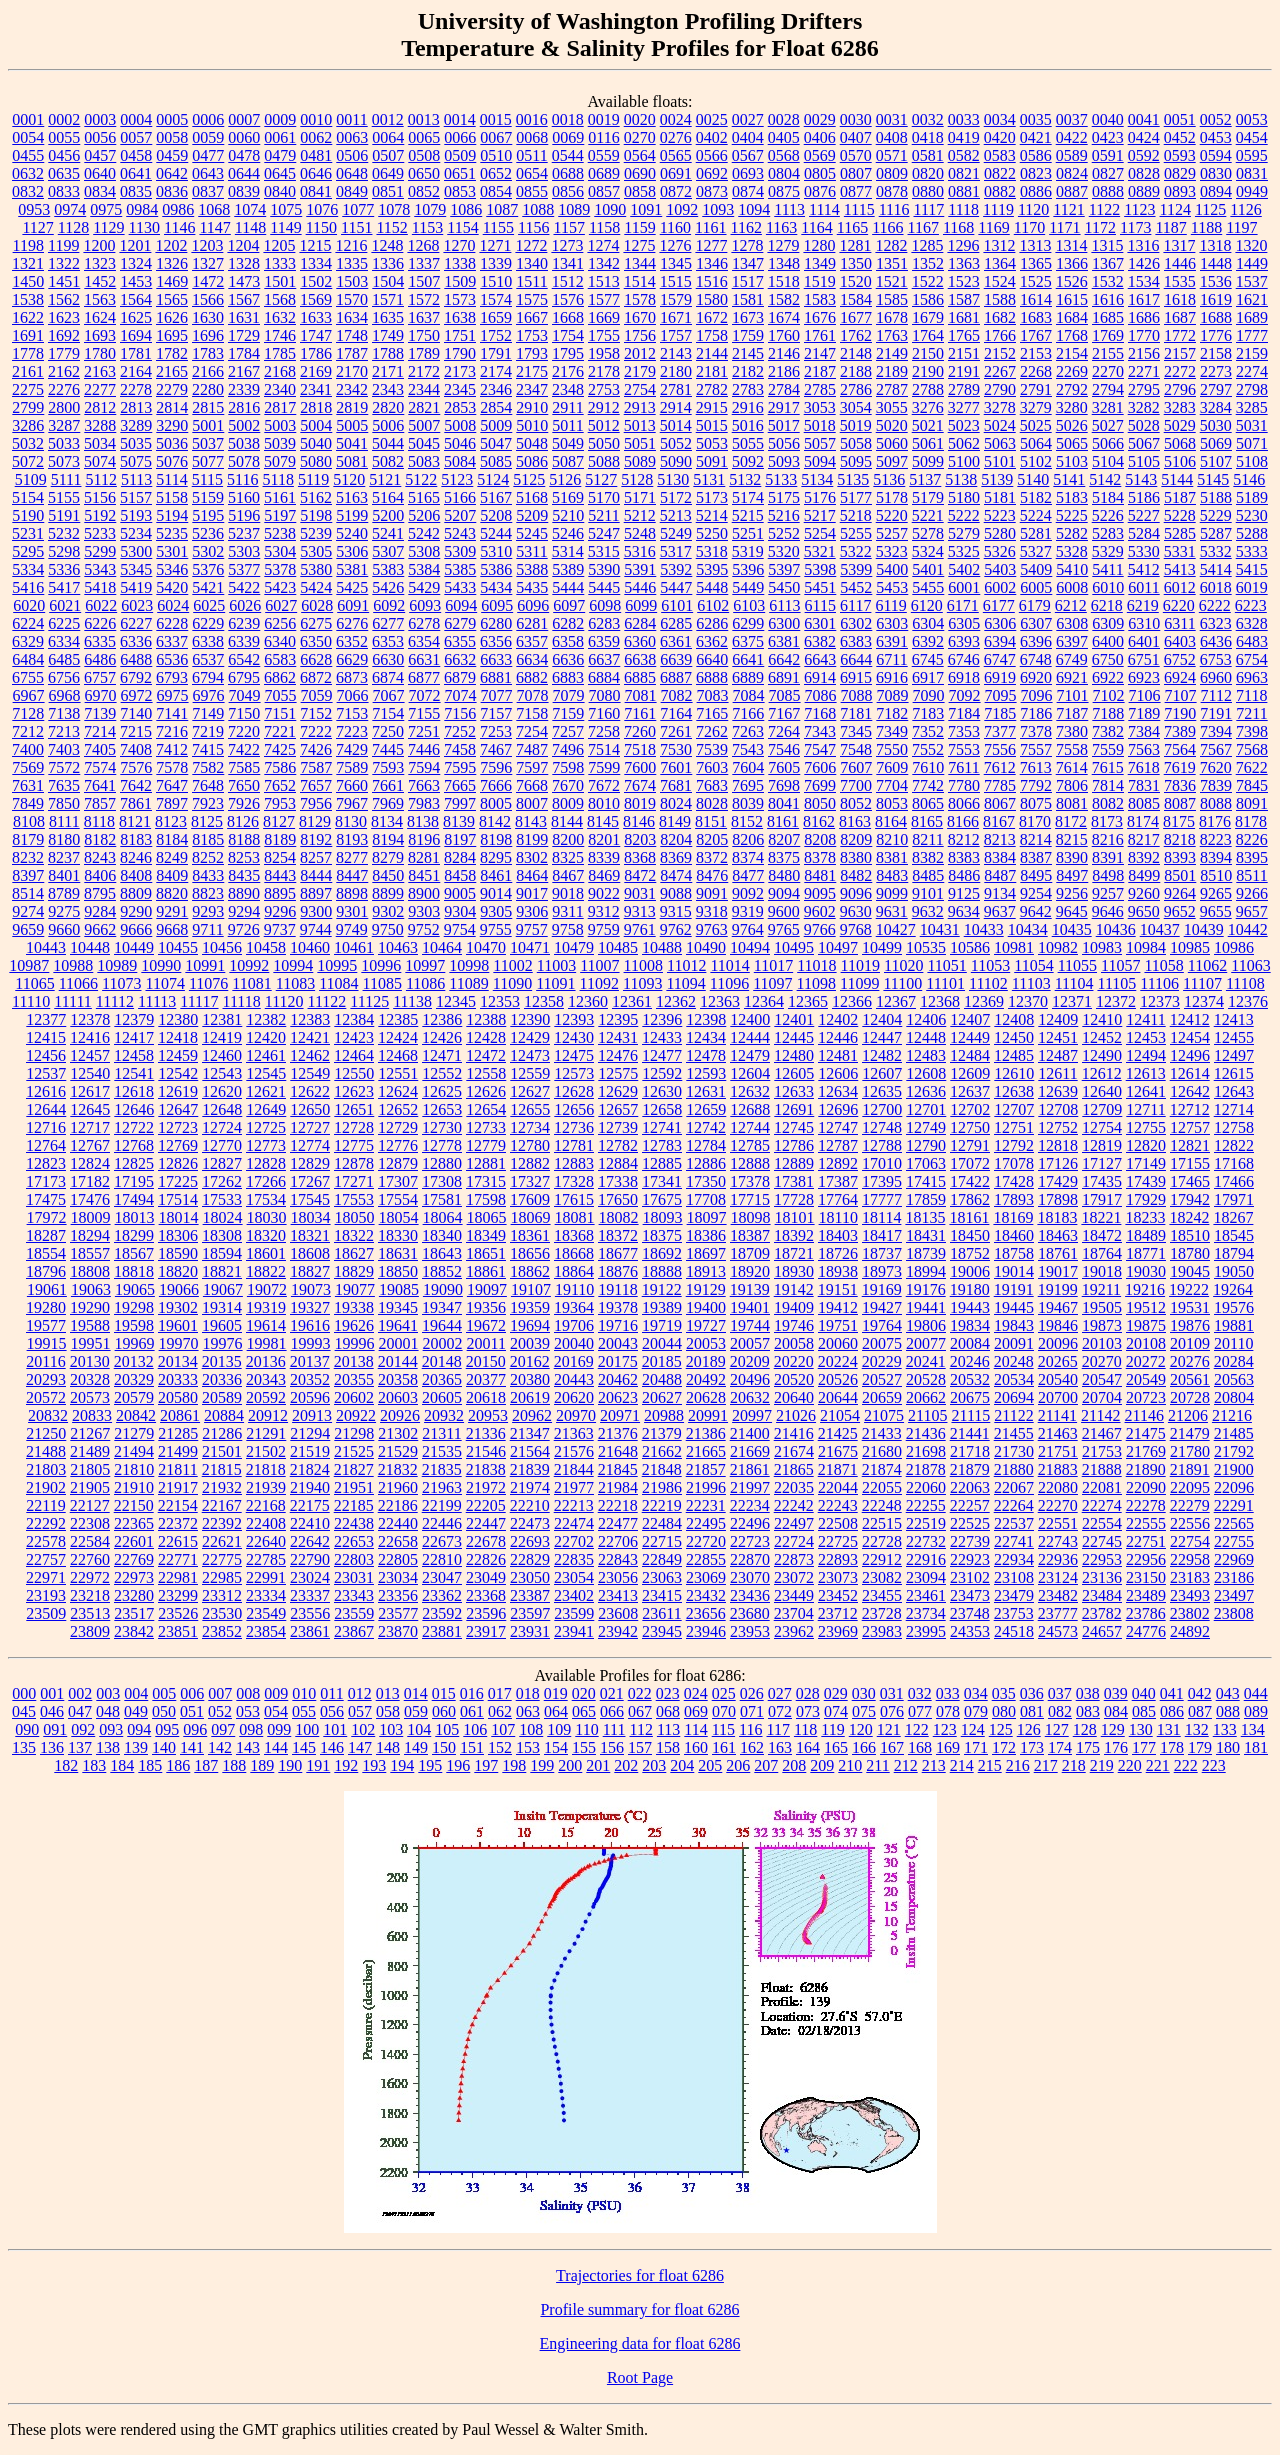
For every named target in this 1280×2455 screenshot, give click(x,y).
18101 (795, 1217)
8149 (675, 821)
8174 (1143, 821)
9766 (820, 929)
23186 (1234, 1577)
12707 (1014, 1109)
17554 (398, 1199)
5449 (748, 587)
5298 (64, 551)
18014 (179, 1217)
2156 (1144, 353)
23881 (442, 1631)
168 (920, 1747)
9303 (424, 911)
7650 (244, 785)
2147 (820, 353)
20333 (178, 1379)
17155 (1190, 1163)
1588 (1000, 299)
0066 (460, 137)
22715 (662, 1541)
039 (1116, 1693)
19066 (179, 1289)
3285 (1252, 407)
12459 (178, 1055)
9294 (244, 911)
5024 (1000, 425)
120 (861, 1729)
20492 (706, 1379)
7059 (317, 695)
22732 (926, 1541)
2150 (928, 353)
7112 (1216, 695)
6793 (172, 677)
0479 (280, 155)
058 (388, 1711)
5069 (1216, 443)
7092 (965, 695)
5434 (496, 587)
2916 (748, 407)
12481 (838, 1055)
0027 (748, 119)
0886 (1036, 191)
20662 (926, 1397)
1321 (28, 263)
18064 (443, 1217)
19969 (135, 1343)
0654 (532, 173)
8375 (784, 857)
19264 (1233, 1289)
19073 (311, 1289)
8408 (136, 875)
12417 (134, 1037)
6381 (784, 641)
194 (402, 1765)
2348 (568, 389)
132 (1197, 1729)
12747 (838, 1127)
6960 (1216, 677)
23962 (794, 1631)
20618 (486, 1397)
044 (1256, 1693)
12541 (134, 1073)
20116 (45, 1361)
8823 (208, 893)
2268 (1036, 371)
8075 (1036, 803)
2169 (316, 371)
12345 (456, 1001)
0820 (928, 173)
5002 (244, 425)
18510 (1190, 1235)
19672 (486, 1325)
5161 (280, 497)
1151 (356, 227)
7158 (532, 713)
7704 (892, 785)
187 (206, 1765)
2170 (352, 371)
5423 (280, 587)
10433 (984, 929)
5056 (784, 443)
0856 (568, 191)
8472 (640, 875)
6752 (1180, 659)
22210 (530, 1505)
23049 (486, 1577)
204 (682, 1765)
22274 (1102, 1505)
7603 (712, 767)
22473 (530, 1523)
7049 (245, 695)
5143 (1141, 479)
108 (531, 1729)
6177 (999, 605)
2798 (1252, 389)
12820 (1146, 1145)
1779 (64, 353)
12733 (486, 1127)
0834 (100, 191)
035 (1004, 1693)
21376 (618, 1433)
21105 (927, 1415)
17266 (266, 1181)
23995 (926, 1631)
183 (94, 1765)
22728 (882, 1541)
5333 (1252, 551)
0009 (280, 119)
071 (752, 1711)
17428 (1014, 1181)
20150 (486, 1361)
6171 (963, 605)
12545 (266, 1073)
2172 (424, 371)
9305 (496, 911)
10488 (662, 947)
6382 (820, 641)
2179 (640, 371)
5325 (964, 551)
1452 (100, 281)
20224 (838, 1361)
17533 (222, 1199)
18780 (1190, 1253)
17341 (662, 1181)
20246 (970, 1361)
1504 (388, 281)
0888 (1108, 191)
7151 (280, 713)
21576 (574, 1451)
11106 (1159, 983)
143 (248, 1747)
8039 (748, 803)
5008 (460, 425)
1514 (640, 281)
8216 (1108, 839)
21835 (442, 1469)
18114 (881, 1217)
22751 (1146, 1541)
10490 (706, 947)
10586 (970, 947)
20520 (794, 1379)
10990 (161, 965)
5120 (349, 479)
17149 (1146, 1163)
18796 (46, 1271)
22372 (178, 1523)
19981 (267, 1343)
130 (1141, 1729)
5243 (460, 533)
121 (889, 1729)
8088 (1216, 803)
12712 (1190, 1109)
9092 (748, 893)
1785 (280, 353)
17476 (90, 1199)
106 (475, 1729)
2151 (964, 353)
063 (528, 1711)
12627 (530, 1091)
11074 (165, 983)
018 (528, 1693)
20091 (1014, 1343)
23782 (1102, 1613)
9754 (460, 929)
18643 (442, 1253)
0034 (1000, 119)
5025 (1036, 425)
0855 (532, 191)
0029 (820, 119)
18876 (618, 1271)
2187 (820, 371)
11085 (382, 983)
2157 (1180, 353)
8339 (604, 857)
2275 (28, 389)
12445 (794, 1037)
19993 (311, 1343)
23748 (970, 1613)
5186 (1144, 497)
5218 (856, 515)
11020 (903, 965)
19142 (794, 1289)
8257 (316, 857)
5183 (1072, 497)
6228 (172, 623)
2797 (1216, 389)
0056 (100, 137)
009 (276, 1693)
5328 (1072, 551)
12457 (90, 1055)
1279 (783, 245)
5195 (208, 515)
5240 (352, 533)
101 (335, 1729)
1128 (73, 227)
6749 (1072, 659)
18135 (925, 1217)
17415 (926, 1181)
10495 (794, 947)
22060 (926, 1487)
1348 (784, 263)
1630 (208, 317)
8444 (316, 875)
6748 (1036, 659)
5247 (604, 533)
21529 (398, 1451)
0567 (748, 155)
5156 (100, 497)
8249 (172, 857)
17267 (310, 1181)
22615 (178, 1541)
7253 (496, 731)
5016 (748, 425)
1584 (856, 299)
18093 (663, 1217)
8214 (1036, 839)
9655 (1216, 911)
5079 (280, 461)
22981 (178, 1577)
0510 (496, 155)
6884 (604, 677)
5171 (640, 497)
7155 (424, 713)
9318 (712, 911)
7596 (496, 767)
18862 (530, 1271)
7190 (1180, 713)
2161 (28, 371)
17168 (1234, 1163)
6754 (1252, 659)
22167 (222, 1505)
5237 (244, 533)
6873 (352, 677)
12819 (1102, 1145)
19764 (882, 1325)
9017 (532, 893)
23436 (750, 1595)
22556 (1190, 1523)
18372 (618, 1235)
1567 (244, 299)
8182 (100, 839)
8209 (856, 839)
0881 (964, 191)
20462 (618, 1379)
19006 (970, 1271)
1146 (179, 227)
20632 (750, 1397)
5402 (964, 569)
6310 (1144, 623)
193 (374, 1765)
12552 (442, 1073)
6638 (640, 659)
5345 (136, 569)
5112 (100, 479)
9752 (424, 929)
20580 (178, 1397)
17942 (1190, 1199)
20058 (794, 1343)
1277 (711, 245)
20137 (310, 1361)
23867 (354, 1631)
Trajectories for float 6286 (640, 2275)
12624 (398, 1091)
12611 (1057, 1073)
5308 (424, 551)
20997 (752, 1415)
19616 (310, 1325)
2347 (532, 389)
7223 (352, 731)
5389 (568, 569)
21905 (90, 1487)
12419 (222, 1037)
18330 (398, 1235)
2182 (748, 371)
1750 (424, 335)
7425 (280, 749)
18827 (310, 1271)
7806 (1072, 785)
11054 (1033, 965)
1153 (427, 227)
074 (836, 1711)
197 (486, 1765)
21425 (838, 1433)
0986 (178, 209)
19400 (706, 1307)
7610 (928, 767)
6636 (568, 659)
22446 (442, 1523)
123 (945, 1729)
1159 (639, 227)
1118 (963, 209)
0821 (964, 173)
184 (122, 1765)
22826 (486, 1559)
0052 (1216, 119)
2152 (1000, 353)
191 (318, 1765)
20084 (970, 1343)
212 (906, 1765)
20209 (750, 1361)
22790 (310, 1559)
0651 (460, 173)
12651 (354, 1109)
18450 (970, 1235)
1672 (712, 317)
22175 (310, 1505)
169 (948, 1747)
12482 (882, 1055)
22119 (45, 1505)
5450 (784, 587)
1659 (496, 317)
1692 (64, 335)
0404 (748, 137)
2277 (100, 389)
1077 (358, 209)
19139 (750, 1289)
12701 (926, 1109)
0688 (568, 173)
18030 (267, 1217)
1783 (208, 353)
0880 (928, 191)
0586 (1036, 155)
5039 (280, 443)
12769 (178, 1145)
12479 (750, 1055)
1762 (856, 335)
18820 (178, 1271)
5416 (28, 587)
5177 (856, 497)
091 (55, 1729)
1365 (1036, 263)
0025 (712, 119)
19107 (531, 1289)
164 (808, 1747)
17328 (574, 1181)
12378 (90, 1019)
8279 (388, 857)
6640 (712, 659)
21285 (178, 1433)
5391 (640, 569)
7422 (244, 749)
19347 (442, 1307)
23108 (1014, 1577)
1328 (244, 263)
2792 (1072, 389)
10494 (750, 947)
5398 (820, 569)
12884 (618, 1163)
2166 (208, 371)
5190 (28, 515)
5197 (280, 515)
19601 (178, 1325)
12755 (1146, 1127)
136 (52, 1747)
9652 (1180, 911)
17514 (178, 1199)
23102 (970, 1577)
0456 (64, 155)
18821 (222, 1271)
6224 (28, 623)
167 (892, 1747)
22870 (750, 1559)
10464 (442, 947)
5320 (784, 551)
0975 (106, 209)
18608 (310, 1253)
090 (27, 1729)
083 (1088, 1711)
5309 (460, 551)
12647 (178, 1109)
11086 (425, 983)
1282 (891, 245)
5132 (745, 479)
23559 (354, 1613)
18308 (222, 1235)
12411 (1145, 1019)
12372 (1116, 1001)
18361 (530, 1235)
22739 (970, 1541)
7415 (208, 749)
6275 (316, 623)
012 (360, 1693)
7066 (353, 695)
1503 (352, 281)
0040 (1108, 119)
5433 (460, 587)
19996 (355, 1343)
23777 (1058, 1613)
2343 (388, 389)
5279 (964, 533)
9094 (784, 893)
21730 (1014, 1451)
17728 (794, 1199)
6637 (604, 659)
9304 (460, 911)
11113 (157, 1001)
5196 (244, 515)
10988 (73, 965)
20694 (1014, 1397)
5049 (568, 443)
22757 (46, 1559)
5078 (244, 461)
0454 (1252, 137)
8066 (964, 803)
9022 (604, 893)
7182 (892, 713)
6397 (1072, 641)
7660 (352, 785)
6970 (101, 695)
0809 (892, 173)
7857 (100, 803)
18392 (794, 1235)
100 (307, 1729)
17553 (354, 1199)
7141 (172, 713)
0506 (352, 155)
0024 (676, 119)
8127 (279, 821)
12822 (1234, 1145)
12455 (1234, 1037)
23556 (310, 1613)
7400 (28, 749)
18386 (706, 1235)
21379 (662, 1433)
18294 (90, 1235)
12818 (1058, 1145)
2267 (1000, 371)
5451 (820, 587)
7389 (1180, 731)
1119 (998, 209)
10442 (1248, 929)
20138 (354, 1361)
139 (136, 1747)
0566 (712, 155)
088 (1228, 1711)
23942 (618, 1631)
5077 (208, 461)
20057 (750, 1343)
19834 (970, 1325)
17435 (1102, 1181)
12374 (1204, 1001)
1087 (502, 209)
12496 (1190, 1055)
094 (139, 1729)
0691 (676, 173)
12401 (794, 1019)
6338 (208, 641)
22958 (1190, 1559)
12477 (662, 1055)
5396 (748, 569)
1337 (424, 263)
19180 (970, 1289)
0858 (640, 191)
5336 (64, 569)
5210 (568, 515)
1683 (1036, 317)
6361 (676, 641)
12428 (486, 1037)
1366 (1072, 263)
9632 (928, 911)
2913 (640, 407)
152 (500, 1747)
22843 (618, 1559)
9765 (784, 929)
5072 (28, 461)
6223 (1251, 605)
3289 (136, 425)
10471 (530, 947)
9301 (352, 911)
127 (1057, 1729)
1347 (748, 263)
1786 (316, 353)
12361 (632, 1001)
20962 (532, 1415)
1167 (923, 227)
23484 (1102, 1595)
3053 (820, 407)
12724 (222, 1127)
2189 (892, 371)
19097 (487, 1289)
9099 (892, 893)
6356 (496, 641)
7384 (1144, 731)
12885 (662, 1163)
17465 (1190, 1181)
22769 (134, 1559)
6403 (1180, 641)
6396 (1036, 641)
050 (164, 1711)
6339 (244, 641)
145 (304, 1747)
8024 (676, 803)
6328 (1252, 623)
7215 (136, 731)
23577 (398, 1613)
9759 (604, 929)
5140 (1033, 479)
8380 (856, 857)
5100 (964, 461)
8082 (1108, 803)
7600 (640, 767)
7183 (928, 713)
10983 (1102, 947)
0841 (316, 191)
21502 (266, 1451)
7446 (424, 749)
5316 (640, 551)
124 (973, 1729)
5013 (640, 425)
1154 (462, 227)
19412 (838, 1307)
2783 (748, 389)
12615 (1234, 1073)
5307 (388, 551)
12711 (1145, 1109)
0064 (388, 137)
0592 (1144, 155)
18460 (1014, 1235)
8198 (496, 839)
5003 (280, 425)
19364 (574, 1307)
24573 (1058, 1631)
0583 (1000, 155)
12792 (1014, 1145)
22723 (750, 1541)
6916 (892, 677)
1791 (496, 353)
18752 (970, 1253)
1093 (718, 209)
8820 (172, 893)
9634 (964, 911)
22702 (574, 1541)
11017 (773, 965)
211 (877, 1765)
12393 (574, 1019)
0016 (532, 119)
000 (24, 1693)
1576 (568, 299)
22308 (90, 1523)
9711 (207, 929)
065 (584, 1711)
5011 (567, 425)
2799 (28, 407)
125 (1001, 1729)
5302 (208, 551)
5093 (784, 461)
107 (503, 1729)
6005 (1036, 587)
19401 (750, 1307)
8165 (927, 821)
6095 (497, 605)
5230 (1252, 515)
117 (778, 1729)
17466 (1234, 1181)
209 (822, 1765)
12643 (1234, 1091)
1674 (784, 317)
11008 (643, 965)
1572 (424, 299)
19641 (398, 1325)
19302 (178, 1307)
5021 (928, 425)
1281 (855, 245)
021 (612, 1693)
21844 (574, 1469)
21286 (222, 1433)
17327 (530, 1181)
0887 (1072, 191)
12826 (178, 1163)
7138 (64, 713)
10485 (618, 947)
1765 (964, 335)
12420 (266, 1037)
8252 (208, 857)
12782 (618, 1145)
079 (976, 1711)
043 (1228, 1693)
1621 (1252, 299)
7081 (641, 695)
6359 (604, 641)
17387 (838, 1181)
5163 (352, 497)
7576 (136, 767)
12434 (706, 1037)
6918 (964, 677)
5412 (1144, 569)
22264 (1014, 1505)
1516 (712, 281)
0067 (496, 137)
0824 (1072, 173)
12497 (1234, 1055)
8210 (892, 839)
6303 (892, 623)
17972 (47, 1217)
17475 (46, 1199)
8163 (855, 821)
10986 (1234, 947)
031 (892, 1693)
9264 (1180, 893)
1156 (533, 227)
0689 (604, 173)
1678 (892, 317)
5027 (1108, 425)
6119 (890, 605)
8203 (640, 839)
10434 (1028, 929)
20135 (222, 1361)
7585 (244, 767)
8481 (820, 875)
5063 (1000, 443)
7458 (460, 749)
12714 (1234, 1109)
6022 (101, 605)
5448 (712, 587)
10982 (1058, 947)
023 (668, 1693)
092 (83, 1729)
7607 (856, 767)
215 (990, 1765)
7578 (172, 767)
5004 (316, 425)
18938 (838, 1271)
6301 (820, 623)
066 (612, 1711)
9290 (136, 911)
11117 (199, 1001)
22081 (1102, 1487)
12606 (838, 1073)
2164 (136, 371)
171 (976, 1747)
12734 (530, 1127)
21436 (926, 1433)
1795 (568, 353)
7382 (1108, 731)
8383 (964, 857)
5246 (568, 533)
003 (108, 1693)
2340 (280, 389)
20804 (1234, 1397)
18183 (1057, 1217)
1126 (1245, 209)
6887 (676, 677)
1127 (37, 227)
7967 (352, 803)
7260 (640, 731)
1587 (964, 299)
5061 (928, 443)
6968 (65, 695)
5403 (1000, 569)
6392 (928, 641)
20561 (1190, 1379)
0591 (1108, 155)
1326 (172, 263)
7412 (172, 749)
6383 (856, 641)
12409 (1058, 1019)
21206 (1188, 1415)
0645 (280, 173)
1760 (784, 335)
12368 (940, 1001)
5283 (1108, 533)
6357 (532, 641)
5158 (172, 497)
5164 (388, 497)
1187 (1170, 227)
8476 (712, 875)
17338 (618, 1181)
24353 (970, 1631)
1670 (640, 317)
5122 (421, 479)
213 (934, 1765)
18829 (354, 1271)
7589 (352, 767)
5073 (64, 461)
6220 (1179, 605)
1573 (460, 299)
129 (1113, 1729)
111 (614, 1729)
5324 (928, 551)
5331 (1180, 551)
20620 (574, 1397)
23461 (926, 1595)
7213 (64, 731)
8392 (1144, 857)
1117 (928, 209)
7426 (316, 749)
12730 (442, 1127)
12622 (310, 1091)
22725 (838, 1541)
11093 (642, 983)
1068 (214, 209)
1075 (286, 209)
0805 (820, 173)
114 (695, 1729)
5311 (531, 551)
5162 (316, 497)
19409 (794, 1307)
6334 (64, 641)
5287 (1216, 533)
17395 (882, 1181)
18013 (135, 1217)
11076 (208, 983)
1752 (496, 335)
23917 (486, 1631)
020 (584, 1693)
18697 (706, 1253)
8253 (244, 857)
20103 (1102, 1343)
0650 (424, 173)
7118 (1251, 695)
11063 (1250, 965)
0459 (172, 155)
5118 (278, 479)
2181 (712, 371)
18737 (882, 1253)
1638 (460, 317)
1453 (136, 281)
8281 (424, 857)
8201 (604, 839)
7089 (893, 695)
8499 (1144, 875)
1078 (394, 209)
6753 (1216, 659)
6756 (64, 677)
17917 (1102, 1199)
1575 (532, 299)
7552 (928, 749)
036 (1032, 1693)
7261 (676, 731)
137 (80, 1747)
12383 (310, 1019)
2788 (928, 389)
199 (542, 1765)
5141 (1069, 479)
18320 (266, 1235)
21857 (706, 1469)
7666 (496, 785)
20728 (1190, 1397)
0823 (1036, 173)
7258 (604, 731)
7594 (424, 767)
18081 (575, 1217)
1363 (964, 263)
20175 (618, 1361)
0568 (784, 155)
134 (1253, 1729)
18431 (926, 1235)
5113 (136, 479)
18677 (618, 1253)
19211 (1101, 1289)
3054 (856, 407)
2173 (460, 371)
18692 (662, 1253)
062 (500, 1711)
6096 (533, 605)
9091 (712, 893)
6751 (1144, 659)
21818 (266, 1469)
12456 (46, 1055)
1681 (964, 317)
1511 (531, 281)
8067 (1000, 803)
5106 (1180, 461)
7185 (1000, 713)
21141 (1057, 1415)
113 (668, 1729)
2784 (784, 389)
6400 (1108, 641)
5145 (1213, 479)
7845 (1252, 785)
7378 (1036, 731)
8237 (64, 857)
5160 (244, 497)
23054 (574, 1577)
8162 (819, 821)
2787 (892, 389)
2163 (100, 371)
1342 (604, 263)
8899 (388, 893)
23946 (706, 1631)
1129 (108, 227)
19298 (134, 1307)
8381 (892, 857)
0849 (352, 191)
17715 (750, 1199)
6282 (568, 623)
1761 (820, 335)
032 (920, 1693)
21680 (882, 1451)
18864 (574, 1271)
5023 (964, 425)
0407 (856, 137)
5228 (1180, 515)
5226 (1108, 515)
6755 (28, 677)
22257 (970, 1505)
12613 (1146, 1073)
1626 (172, 317)
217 (1046, 1765)
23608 (618, 1613)
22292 (46, 1523)
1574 (496, 299)
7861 (136, 803)
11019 (860, 965)
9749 (352, 929)
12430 (574, 1037)
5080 (316, 461)
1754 (568, 335)
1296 (963, 245)
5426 (388, 587)
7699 (820, 785)
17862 (970, 1199)
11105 (1116, 983)
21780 (1190, 1451)
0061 (280, 137)
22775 (222, 1559)
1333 (280, 263)
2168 (280, 371)
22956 (1146, 1559)
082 (1060, 1711)
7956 (316, 803)
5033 (64, 443)
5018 (820, 425)
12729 (398, 1127)
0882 (1000, 191)
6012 (1180, 587)
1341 (568, 263)
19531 (1190, 1307)
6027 (281, 605)
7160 (604, 713)
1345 (676, 263)
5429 (424, 587)
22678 (486, 1541)
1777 (1252, 335)
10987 (29, 965)
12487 (1058, 1055)
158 (668, 1747)
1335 (352, 263)
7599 (604, 767)
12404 (882, 1019)
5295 (28, 551)
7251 (424, 731)
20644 (838, 1397)
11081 (251, 983)
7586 (280, 767)
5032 (28, 443)
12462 (310, 1055)
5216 (784, 515)
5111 (66, 479)
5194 (172, 515)
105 (447, 1729)
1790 (460, 353)
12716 (46, 1127)
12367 (896, 1001)
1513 (604, 281)
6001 (964, 587)
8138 (423, 821)
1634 (352, 317)
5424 (316, 587)
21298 (354, 1433)
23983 (882, 1631)
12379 (134, 1019)
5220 (892, 515)
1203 (207, 245)
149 (416, 1747)
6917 (928, 677)
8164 (891, 821)
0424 (1144, 137)
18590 (178, 1253)
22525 (970, 1523)
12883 (574, 1163)
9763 (712, 929)
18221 (1101, 1217)
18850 (398, 1271)
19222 (1189, 1289)
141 (192, 1747)
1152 (391, 227)
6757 (100, 677)
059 (416, 1711)
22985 (222, 1577)
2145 (748, 353)
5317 (676, 551)
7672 (604, 785)
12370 (1028, 1001)
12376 (1248, 1001)
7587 (316, 767)
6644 (856, 659)
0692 (712, 173)
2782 (712, 389)
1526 (1072, 281)
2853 (460, 407)
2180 (676, 371)
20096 (1058, 1343)
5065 (1072, 443)
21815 (222, 1469)
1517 (748, 281)
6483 (1252, 641)
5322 (856, 551)
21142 (1100, 1415)
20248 (1014, 1361)
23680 (750, 1613)
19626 (354, 1325)
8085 (1144, 803)
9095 (820, 893)
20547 (1102, 1379)
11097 (772, 983)
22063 (970, 1487)
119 (832, 1729)
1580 (712, 299)
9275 (64, 911)
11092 (599, 983)
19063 (91, 1289)
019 (556, 1693)
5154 (28, 497)
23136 (1102, 1577)
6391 (892, 641)
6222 (1215, 605)
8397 (28, 875)
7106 (1145, 695)
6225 (64, 623)
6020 (29, 605)
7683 (712, 785)
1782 (172, 353)
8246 (136, 857)
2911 (567, 407)
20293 (46, 1379)
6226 (100, 623)
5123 (457, 479)
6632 (460, 659)
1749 (388, 335)
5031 (1252, 425)
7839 (1216, 785)
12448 (926, 1037)
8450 (388, 875)
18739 (926, 1253)
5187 (1180, 497)
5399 (856, 569)
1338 (460, 263)
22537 (1014, 1523)
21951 (354, 1487)
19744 (750, 1325)
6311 (1179, 623)
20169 (574, 1361)
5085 (496, 461)
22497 (794, 1523)
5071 (1252, 443)
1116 (894, 209)
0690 (640, 173)
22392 (222, 1523)
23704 (794, 1613)
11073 (121, 983)
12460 (222, 1055)
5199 (352, 515)
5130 (673, 479)
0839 (244, 191)
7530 (676, 749)
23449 (794, 1595)
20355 (354, 1379)
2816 (244, 407)
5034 (100, 443)
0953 (34, 209)
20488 (662, 1379)
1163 (781, 227)
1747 (316, 335)
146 (332, 1747)
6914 (820, 677)
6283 (604, 623)
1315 (1107, 245)
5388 (532, 569)
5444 (568, 587)
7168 (820, 713)
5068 (1180, 443)
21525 (354, 1451)
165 (836, 1747)
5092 (748, 461)
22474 (574, 1523)
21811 (177, 1469)
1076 (322, 209)
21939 (266, 1487)
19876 (1190, 1325)
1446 (1180, 263)
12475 (574, 1055)
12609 (970, 1073)
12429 (530, 1037)
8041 (784, 803)
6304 (928, 623)
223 (1214, 1765)
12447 (882, 1037)
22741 (1014, 1541)
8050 (820, 803)
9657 (1252, 911)
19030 (1146, 1271)
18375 (662, 1235)
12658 (662, 1109)
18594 (222, 1253)
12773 (266, 1145)
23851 (178, 1631)
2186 (784, 371)
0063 (352, 137)
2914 (676, 407)
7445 (388, 749)
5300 (136, 551)
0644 (244, 173)
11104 (1074, 983)
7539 (712, 749)
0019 (604, 119)
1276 (675, 245)
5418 (100, 587)
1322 (64, 263)
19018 (1102, 1271)
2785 (820, 389)
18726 (838, 1253)
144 (276, 1747)
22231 (706, 1505)
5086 (532, 461)
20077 (926, 1343)
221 (1158, 1765)
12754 (1102, 1127)
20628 (706, 1397)
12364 (764, 1001)
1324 (136, 263)
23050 (530, 1577)
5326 (1000, 551)
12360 (588, 1001)
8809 (136, 893)
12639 (1058, 1091)
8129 (315, 821)
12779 (486, 1145)
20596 (310, 1397)
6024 (173, 605)
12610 (1014, 1073)
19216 (1145, 1289)
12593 (706, 1073)
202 (626, 1765)
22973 (134, 1577)
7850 (64, 803)
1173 (1135, 227)
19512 (1146, 1307)
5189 (1252, 497)
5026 (1072, 425)
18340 (442, 1235)
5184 (1108, 497)
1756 (640, 335)
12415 (46, 1037)
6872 (316, 677)
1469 (172, 281)
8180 (64, 839)
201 (598, 1765)
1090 (610, 209)
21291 (266, 1433)
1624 (100, 317)
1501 (280, 281)
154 (556, 1747)
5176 (820, 497)
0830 (1216, 173)
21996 (706, 1487)
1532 (1108, 281)
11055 (1077, 965)
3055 (892, 407)
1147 (214, 227)
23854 (266, 1631)
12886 (706, 1163)
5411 (1107, 569)
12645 (90, 1109)
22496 (750, 1523)
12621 (266, 1091)
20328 (90, 1379)
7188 (1108, 713)
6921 (1072, 677)
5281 (1036, 533)
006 (192, 1693)
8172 (1071, 821)
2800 (64, 407)
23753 (1014, 1613)
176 (1116, 1747)
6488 (136, 659)
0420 (1000, 137)
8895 (280, 893)
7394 (1216, 731)
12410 (1102, 1019)
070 (724, 1711)
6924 (1180, 677)
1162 (746, 227)
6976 (209, 695)
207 (766, 1765)
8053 (892, 803)
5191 (64, 515)
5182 (1036, 497)
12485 (1014, 1055)
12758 (1234, 1127)
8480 (784, 875)
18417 (882, 1235)
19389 (662, 1307)
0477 (208, 155)
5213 (676, 515)
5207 (460, 515)
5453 (892, 587)
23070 (750, 1577)
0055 (64, 137)
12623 (354, 1091)
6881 (496, 677)
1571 (388, 299)
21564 (530, 1451)
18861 (486, 1271)
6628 (316, 659)
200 (570, 1765)
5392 (676, 569)
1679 (928, 317)
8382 (928, 857)
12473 (530, 1055)
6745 (928, 659)
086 (1172, 1711)
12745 (794, 1127)
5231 (28, 533)
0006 (208, 119)
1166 (887, 227)
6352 (352, 641)
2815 (208, 407)
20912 (268, 1415)
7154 (388, 713)
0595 (1252, 155)
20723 (1146, 1397)
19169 (882, 1289)
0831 (1252, 173)
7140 (136, 713)
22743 (1058, 1541)
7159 (568, 713)
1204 (243, 245)
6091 (353, 605)
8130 (351, 821)
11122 (327, 1001)
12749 (926, 1127)
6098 (605, 605)
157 (640, 1747)
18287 (46, 1235)
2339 (244, 389)
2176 (568, 371)
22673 (442, 1541)
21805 (90, 1469)
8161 (783, 821)
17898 (1058, 1199)
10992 (249, 965)
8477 (748, 875)
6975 (173, 695)
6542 (244, 659)
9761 (640, 929)
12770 (222, 1145)
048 (108, 1711)
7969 (388, 803)
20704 (1102, 1397)
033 (948, 1693)
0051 (1180, 119)
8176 (1215, 821)
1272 (531, 245)
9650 (1144, 911)
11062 (1207, 965)
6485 (64, 659)
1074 (250, 209)
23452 (838, 1595)
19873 (1102, 1325)
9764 (748, 929)
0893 (1180, 191)
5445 (604, 587)
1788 (388, 353)
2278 (136, 389)
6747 (1000, 659)
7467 (496, 749)
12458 (134, 1055)
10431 (940, 929)
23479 (1014, 1595)
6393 (964, 641)
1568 (280, 299)
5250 (712, 533)
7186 (1036, 713)
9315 (676, 911)
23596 (486, 1613)
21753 (1102, 1451)
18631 (398, 1253)
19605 (222, 1325)
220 (1130, 1765)
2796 (1180, 389)
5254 (820, 533)
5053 (712, 443)
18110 (838, 1217)
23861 (310, 1631)
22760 (90, 1559)
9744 (316, 929)
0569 (820, 155)
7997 (460, 803)
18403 (838, 1235)
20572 (46, 1397)
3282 (1144, 407)
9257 (1108, 893)
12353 (500, 1001)
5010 (532, 425)
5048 (532, 443)
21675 (838, 1451)
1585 (892, 299)
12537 (46, 1073)
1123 (1139, 209)
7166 (748, 713)
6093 (425, 605)
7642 (136, 785)
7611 (963, 767)
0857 (604, 191)
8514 (28, 893)
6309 (1108, 623)
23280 (134, 1595)
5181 (1000, 497)
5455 (928, 587)
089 (1256, 1711)
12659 (706, 1109)
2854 (496, 407)
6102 (713, 605)
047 (80, 1711)
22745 (1102, 1541)
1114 (824, 209)
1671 (676, 317)
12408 (1014, 1019)
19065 (135, 1289)
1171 (1064, 227)
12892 (838, 1163)
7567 (1216, 749)
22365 (134, 1523)
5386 (496, 569)
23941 (574, 1631)
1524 (1000, 281)
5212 (640, 515)
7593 (388, 767)
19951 (91, 1343)
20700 (1058, 1397)
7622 (1252, 767)
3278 (1000, 407)
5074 (100, 461)
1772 (1180, 335)
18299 (134, 1235)
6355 (460, 641)
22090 (1146, 1487)
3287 (64, 425)
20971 (620, 1415)
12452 (1102, 1037)
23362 (442, 1595)
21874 (882, 1469)
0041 (1144, 119)
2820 (388, 407)
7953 (280, 803)
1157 (568, 227)
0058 (172, 137)
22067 (1014, 1487)
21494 (134, 1451)
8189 (280, 839)
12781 (574, 1145)
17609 (530, 1199)
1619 (1216, 299)
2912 (604, 407)
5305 (316, 551)
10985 (1190, 947)
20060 (838, 1343)
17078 (1014, 1163)
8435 (244, 875)
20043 (618, 1343)
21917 (178, 1487)
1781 (136, 353)
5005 (352, 425)
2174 (496, 371)
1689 (1252, 317)
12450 (1014, 1037)
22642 (310, 1541)
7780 (964, 785)
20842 (136, 1415)
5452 (856, 587)
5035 (136, 443)
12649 (266, 1109)
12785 (750, 1145)
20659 (882, 1397)
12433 (662, 1037)
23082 (882, 1577)
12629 (618, 1091)
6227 (136, 623)
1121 (1068, 209)
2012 (640, 353)
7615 (1108, 767)
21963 (442, 1487)
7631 (28, 785)
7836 (1180, 785)
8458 (460, 875)
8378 (820, 857)
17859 (926, 1199)
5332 (1216, 551)
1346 (712, 263)
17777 (882, 1199)
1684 (1072, 317)
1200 (99, 245)
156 (612, 1747)
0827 (1108, 173)
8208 (820, 839)
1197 (1241, 227)
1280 (819, 245)
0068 (532, 137)
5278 (928, 533)
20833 (92, 1415)
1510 (496, 281)
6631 (424, 659)
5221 (928, 515)
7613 (1036, 767)
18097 (707, 1217)
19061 (47, 1289)
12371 (1072, 1001)
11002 (512, 965)
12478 (706, 1055)
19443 (970, 1307)
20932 (444, 1415)
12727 (310, 1127)
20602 (354, 1397)
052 (220, 1711)
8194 (388, 839)
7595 (460, 767)
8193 (352, 839)
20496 (750, 1379)
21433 (882, 1433)
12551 (398, 1073)
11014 (729, 965)
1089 (574, 209)
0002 (64, 119)
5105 (1144, 461)
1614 (1036, 299)
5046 (460, 443)
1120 (1033, 209)
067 (640, 1711)
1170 (1029, 227)
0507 (388, 155)
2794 (1108, 389)
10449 (134, 947)
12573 (574, 1073)
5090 (676, 461)
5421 (208, 587)
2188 (856, 371)
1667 (532, 317)
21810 (134, 1469)
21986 (662, 1487)
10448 (90, 947)
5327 (1036, 551)
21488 (46, 1451)
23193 (46, 1595)
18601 (266, 1253)
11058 (1163, 965)
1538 (28, 299)
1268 (423, 245)
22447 (486, 1523)
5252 (784, 533)
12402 (838, 1019)
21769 (1146, 1451)
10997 (425, 965)
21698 (926, 1451)
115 (723, 1729)
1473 (244, 281)
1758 (712, 335)
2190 (928, 371)
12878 (354, 1163)
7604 (748, 767)
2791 (1036, 389)
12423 (354, 1037)
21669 (750, 1451)
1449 (1252, 263)
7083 (713, 695)
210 (850, 1765)
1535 (1180, 281)
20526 (838, 1379)
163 (780, 1747)
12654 (486, 1109)
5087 (568, 461)
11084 (338, 983)
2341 (316, 389)
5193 (136, 515)
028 (808, 1693)
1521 (892, 281)
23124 (1058, 1577)
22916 (926, 1559)
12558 (486, 1073)
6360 (640, 641)
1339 (496, 263)
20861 (180, 1415)
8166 (963, 821)
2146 (784, 353)
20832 (48, 1415)
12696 (838, 1109)
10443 (46, 947)
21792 (1234, 1451)
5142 (1105, 479)
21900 (1234, 1469)
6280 (496, 623)
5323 (892, 551)
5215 (748, 515)
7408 (136, 749)
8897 (316, 893)
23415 (662, 1595)
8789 (64, 893)
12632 (750, 1091)
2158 (1216, 353)
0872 (676, 191)
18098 (751, 1217)
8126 (243, 821)
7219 (208, 731)
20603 (398, 1397)
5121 (385, 479)
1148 (250, 227)
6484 (28, 659)
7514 (604, 749)
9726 (244, 929)
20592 (266, 1397)
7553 (964, 749)
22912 (882, 1559)
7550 (892, 749)
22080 (1058, 1487)
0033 (964, 119)
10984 (1146, 947)
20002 (443, 1343)
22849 (662, 1559)
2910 (532, 407)
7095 (1001, 695)
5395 (712, 569)
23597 (530, 1613)
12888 (750, 1163)
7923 (208, 803)
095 (167, 1729)
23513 (90, 1613)
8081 (1072, 803)
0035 (1036, 119)
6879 (460, 677)
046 (52, 1711)
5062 (964, 443)
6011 (1143, 587)
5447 (676, 587)
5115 (207, 479)
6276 (352, 623)
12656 (574, 1109)
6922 (1108, 677)
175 (1088, 1747)
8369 (676, 857)
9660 (64, 929)
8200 (568, 839)
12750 (970, 1127)
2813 (136, 407)
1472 (208, 281)
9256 (1072, 893)
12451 (1058, 1037)
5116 (242, 479)
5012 (604, 425)
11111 (73, 1001)
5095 (856, 461)
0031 (892, 119)
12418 (178, 1037)
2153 (1036, 353)
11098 (816, 983)
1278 (747, 245)
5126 (565, 479)
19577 (46, 1325)
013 (388, 1693)
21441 (970, 1433)
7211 (1251, 713)
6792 (136, 677)
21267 (90, 1433)
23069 (706, 1577)
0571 (892, 155)
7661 (388, 785)
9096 (856, 893)
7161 (640, 713)
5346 (172, 569)
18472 (1102, 1235)
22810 (442, 1559)
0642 (172, 173)
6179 (1035, 605)
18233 (1145, 1217)
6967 (29, 695)
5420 (172, 587)
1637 (424, 317)
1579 (676, 299)
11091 (555, 983)
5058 (856, 443)
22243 (838, 1505)
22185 (354, 1505)
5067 (1144, 443)
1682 (1000, 317)
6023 (137, 605)
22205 (486, 1505)
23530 (222, 1613)
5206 (424, 515)
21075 (884, 1415)
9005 (460, 893)
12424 (398, 1037)
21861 (750, 1469)
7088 (857, 695)
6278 (424, 623)
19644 (442, 1325)
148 (388, 1747)
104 (419, 1729)
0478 (244, 155)
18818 (134, 1271)
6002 (1000, 587)
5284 (1144, 533)
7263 (748, 731)
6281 (532, 623)
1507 (424, 281)
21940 (310, 1487)
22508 (838, 1523)
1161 (710, 227)
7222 (316, 731)
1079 (430, 209)
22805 (398, 1559)
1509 (460, 281)
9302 (388, 911)
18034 (311, 1217)
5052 (676, 443)
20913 (312, 1415)
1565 (172, 299)
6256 (280, 623)
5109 (31, 479)
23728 (882, 1613)
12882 (530, 1163)
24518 (1014, 1631)
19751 (838, 1325)
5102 (1036, 461)
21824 (310, 1469)
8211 (927, 839)
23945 (662, 1631)
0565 (676, 155)
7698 (784, 785)
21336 (486, 1433)
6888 (712, 677)
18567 (134, 1253)
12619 (178, 1091)
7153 (352, 713)
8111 (64, 821)
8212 (964, 839)
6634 (532, 659)
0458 (136, 155)
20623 (618, 1397)
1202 (171, 245)
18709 (750, 1253)
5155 (64, 497)
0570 (856, 155)
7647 (172, 785)
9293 (208, 911)
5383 (388, 569)
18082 (619, 1217)
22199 (442, 1505)
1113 (789, 209)
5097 (892, 461)
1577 (604, 299)
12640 (1102, 1091)
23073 (838, 1577)
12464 (354, 1055)
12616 (46, 1091)
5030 (1216, 425)
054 (276, 1711)
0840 (280, 191)
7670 (568, 785)
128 (1085, 1729)
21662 (662, 1451)
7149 (208, 713)
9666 (136, 929)
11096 (729, 983)
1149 (285, 227)
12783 (662, 1145)
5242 (424, 533)
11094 (685, 983)
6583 (280, 659)
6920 (1036, 677)
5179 (928, 497)
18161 (969, 1217)
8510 (1216, 875)
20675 (970, 1397)
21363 (574, 1433)
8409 (172, 875)
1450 (28, 281)
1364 (1000, 263)
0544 (568, 155)
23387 (530, 1595)
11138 (412, 1001)
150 (444, 1747)
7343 (820, 731)
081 (1032, 1711)
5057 (820, 443)
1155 (498, 227)
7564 (1180, 749)
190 (290, 1765)
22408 (266, 1523)
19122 (662, 1289)
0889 (1144, 191)
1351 (892, 263)
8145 (603, 821)
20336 (222, 1379)
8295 (496, 857)
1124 (1175, 209)
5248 (640, 533)
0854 (496, 191)
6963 (1252, 677)
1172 (1100, 227)
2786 (856, 389)
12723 (178, 1127)
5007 (424, 425)
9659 (28, 929)
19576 (1234, 1307)
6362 (712, 641)
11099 (859, 983)
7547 (820, 749)
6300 (784, 623)
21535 (442, 1451)
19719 (662, 1325)
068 (668, 1711)
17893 (1014, 1199)
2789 (964, 389)
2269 (1072, 371)
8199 (532, 839)
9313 (640, 911)
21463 (1058, 1433)
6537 (208, 659)
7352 (928, 731)
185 (150, 1765)
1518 (784, 281)
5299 (100, 551)
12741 (662, 1127)
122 (917, 1729)
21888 (1102, 1469)
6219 (1143, 605)
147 (360, 1747)
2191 (964, 371)
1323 (100, 263)
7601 (676, 767)
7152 (316, 713)
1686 (1144, 317)
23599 (574, 1613)
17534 (266, 1199)
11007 (599, 965)
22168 (266, 1505)
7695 (748, 785)
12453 (1146, 1037)
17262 (222, 1181)
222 (1186, 1765)
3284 (1216, 407)
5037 (208, 443)
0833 (64, 191)
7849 (28, 803)
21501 (222, 1451)
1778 (28, 353)
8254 (280, 857)
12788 (882, 1145)
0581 (928, 155)
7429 (352, 749)
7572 (64, 767)
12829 (310, 1163)
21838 (486, 1469)
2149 (892, 353)
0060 (244, 137)
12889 (794, 1163)
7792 (1036, 785)
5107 (1216, 461)
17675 (662, 1199)
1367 (1108, 263)
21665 (706, 1451)
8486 (964, 875)
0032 (928, 119)
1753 (532, 335)
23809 (90, 1631)
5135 (853, 479)
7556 (1000, 749)
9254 (1036, 893)
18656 (530, 1253)
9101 (928, 893)
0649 (388, 173)
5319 (748, 551)
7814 (1108, 785)
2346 (496, 389)
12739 (618, 1127)
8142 (495, 821)
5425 (352, 587)
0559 (604, 155)
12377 (46, 1019)
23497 (1234, 1595)
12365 (808, 1001)
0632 (28, 173)
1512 (568, 281)
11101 (945, 983)
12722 (134, 1127)
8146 (639, 821)
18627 (354, 1253)
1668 (568, 317)
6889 (748, 677)
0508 (424, 155)
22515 (882, 1523)
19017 (1058, 1271)
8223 (1216, 839)
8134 (387, 821)
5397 (784, 569)
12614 (1190, 1073)
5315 (604, 551)
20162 (530, 1361)
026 (752, 1693)
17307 (398, 1181)
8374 (748, 857)
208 (794, 1765)
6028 (317, 605)
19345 (398, 1307)
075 (864, 1711)
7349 (892, 731)
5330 (1144, 551)
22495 (706, 1523)
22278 (1146, 1505)
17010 (882, 1163)
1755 (604, 335)
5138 (961, 479)
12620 (222, 1091)
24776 (1146, 1631)
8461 (496, 875)
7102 (1109, 695)
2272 (1180, 371)
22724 (794, 1541)
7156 (460, 713)
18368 (574, 1235)
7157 (496, 713)
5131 (709, 479)
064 (556, 1711)
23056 (618, 1577)
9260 (1144, 893)
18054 (399, 1217)
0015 (496, 119)
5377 (244, 569)
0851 (388, 191)
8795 (100, 893)
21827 (354, 1469)
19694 (530, 1325)
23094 (926, 1577)
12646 (134, 1109)
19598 (134, 1325)
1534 (1144, 281)
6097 (569, 605)
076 (892, 1711)
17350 (706, 1181)
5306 (352, 551)
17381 (794, 1181)
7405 (100, 749)
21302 (398, 1433)
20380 (530, 1379)
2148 (856, 353)
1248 (387, 245)
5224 (1036, 515)
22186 (398, 1505)
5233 (100, 533)
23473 (970, 1595)
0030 (856, 119)
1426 (1144, 263)
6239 (244, 623)
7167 (784, 713)
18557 (90, 1253)
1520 (856, 281)
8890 (244, 893)
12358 (544, 1001)
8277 (352, 857)
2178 (604, 371)
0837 (208, 191)
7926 (244, 803)
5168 (532, 497)
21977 (574, 1487)
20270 (1102, 1361)
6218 (1107, 605)
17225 (178, 1181)
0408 (892, 137)
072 (780, 1711)
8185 (208, 839)
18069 (531, 1217)
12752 (1058, 1127)
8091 (1252, 803)
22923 (970, 1559)
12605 (794, 1073)
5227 (1144, 515)
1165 (852, 227)
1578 (640, 299)
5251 (748, 533)
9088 (676, 893)
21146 (1144, 1415)
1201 (135, 245)
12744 (750, 1127)
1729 (244, 335)
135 (24, 1747)
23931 (530, 1631)
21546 (486, 1451)
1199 (63, 245)
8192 (316, 839)
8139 (459, 821)
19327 (310, 1307)
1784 (244, 353)
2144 (712, 353)
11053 (990, 965)
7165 (712, 713)
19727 (706, 1325)
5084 (460, 461)
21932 (222, 1487)
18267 (1233, 1217)
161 (724, 1747)
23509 (46, 1613)
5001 (208, 425)
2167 (244, 371)
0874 (748, 191)
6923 (1144, 677)
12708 (1058, 1109)
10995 (337, 965)
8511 (1251, 875)
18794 (1234, 1253)
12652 (398, 1109)
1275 (639, 245)
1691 (28, 335)
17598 (486, 1199)
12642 (1190, 1091)
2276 (64, 389)
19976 (223, 1343)
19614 (266, 1325)
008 (248, 1693)
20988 (664, 1415)
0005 (172, 119)
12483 (926, 1055)
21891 (1190, 1469)
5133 (781, 479)
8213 (1000, 839)
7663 (424, 785)
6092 (389, 605)
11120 (284, 1001)
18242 (1189, 1217)
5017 (784, 425)
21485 (1234, 1433)
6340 (280, 641)
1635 (388, 317)
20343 (266, 1379)
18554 (46, 1253)
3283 (1180, 407)
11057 (1120, 965)
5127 (601, 479)
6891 (784, 677)
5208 (496, 515)
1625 (136, 317)
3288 (100, 425)
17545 (310, 1199)
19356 (486, 1307)
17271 (354, 1181)
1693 (100, 335)
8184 (172, 839)
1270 (459, 245)
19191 (1014, 1289)
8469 (604, 875)
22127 (90, 1505)
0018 (568, 119)
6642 (784, 659)
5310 (496, 551)
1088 (538, 209)
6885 (640, 677)
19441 (926, 1307)
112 (640, 1729)
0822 (1000, 173)
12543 (222, 1073)
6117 (855, 605)
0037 (1072, 119)
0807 (856, 173)
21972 (486, 1487)
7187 (1072, 713)
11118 (242, 1001)
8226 (1252, 839)
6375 (748, 641)
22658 (398, 1541)
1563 (100, 299)
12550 (354, 1073)
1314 (1071, 245)
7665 (460, 785)
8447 (352, 875)
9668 (172, 929)
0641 (136, 173)
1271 (495, 245)
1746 (280, 335)
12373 (1160, 1001)
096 (195, 1729)
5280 (1000, 533)
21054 (840, 1415)
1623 (64, 317)
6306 (1000, 623)
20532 (970, 1379)
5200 (388, 515)
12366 (852, 1001)
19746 (794, 1325)
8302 (532, 857)
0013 (424, 119)
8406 (100, 875)
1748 (352, 335)
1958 (604, 353)
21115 (970, 1415)
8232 (28, 857)
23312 (222, 1595)
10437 (1160, 929)
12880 (442, 1163)
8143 (531, 821)
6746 (964, 659)
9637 (1000, 911)
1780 (100, 353)
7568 (1252, 749)
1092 (682, 209)
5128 (637, 479)
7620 (1216, 767)
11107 (1202, 983)
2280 (208, 389)
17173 (46, 1181)
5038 (244, 443)
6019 (1252, 587)
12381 (222, 1019)
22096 (1234, 1487)
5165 (424, 497)
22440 (398, 1523)
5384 (424, 569)
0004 (136, 119)
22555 (1146, 1523)
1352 (928, 263)
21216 (1232, 1415)
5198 (316, 515)
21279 (134, 1433)
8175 (1179, 821)
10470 (486, 947)
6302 (856, 623)
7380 (1072, 731)
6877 (424, 677)
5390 (604, 569)
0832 (28, 191)
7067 (389, 695)
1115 (859, 209)
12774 (310, 1145)
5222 (964, 515)
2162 (64, 371)
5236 (208, 533)
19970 (179, 1343)
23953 (750, 1631)
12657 (618, 1109)
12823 (46, 1163)
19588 (90, 1325)
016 (472, 1693)
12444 (750, 1037)
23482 (1058, 1595)
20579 (134, 1397)
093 (111, 1729)
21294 (310, 1433)
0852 (424, 191)
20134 (178, 1361)
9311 (567, 911)
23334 (266, 1595)
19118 (617, 1289)
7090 (929, 695)
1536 (1216, 281)
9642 (1036, 911)
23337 (310, 1595)
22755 (1234, 1541)
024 (696, 1693)
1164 (816, 227)
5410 (1072, 569)
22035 (794, 1487)
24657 (1102, 1631)
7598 (568, 767)
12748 (882, 1127)
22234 (750, 1505)
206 (738, 1765)
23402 (574, 1595)
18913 (706, 1271)
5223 (1000, 515)
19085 (399, 1289)
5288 (1252, 533)
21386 (706, 1433)
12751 (1014, 1127)
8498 (1108, 875)
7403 (64, 749)
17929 (1146, 1199)
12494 (1146, 1055)
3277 (964, 407)
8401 (64, 875)
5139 (997, 479)
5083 (424, 461)
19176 (926, 1289)
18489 (1146, 1235)
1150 (321, 227)
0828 (1144, 173)
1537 (1252, 281)
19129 (706, 1289)
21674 (794, 1451)
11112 (115, 1001)
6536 (172, 659)
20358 (398, 1379)
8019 (640, 803)
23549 (266, 1613)
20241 (926, 1361)
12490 (1102, 1055)
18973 (882, 1271)
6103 (749, 605)
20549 (1146, 1379)
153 (528, 1747)
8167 (999, 821)
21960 (398, 1487)
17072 (970, 1163)
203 (654, 1765)
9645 (1072, 911)
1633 (316, 317)
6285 (676, 623)
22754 (1190, 1541)
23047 (442, 1577)
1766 (1000, 335)
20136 (266, 1361)
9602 (820, 911)
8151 (711, 821)
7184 (964, 713)
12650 (310, 1109)
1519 (820, 281)
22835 (574, 1559)
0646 (316, 173)
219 (1102, 1765)
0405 (784, 137)
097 (223, 1729)
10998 (469, 965)
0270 (640, 137)
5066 (1108, 443)
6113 (784, 605)
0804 (784, 173)
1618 (1180, 299)
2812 (100, 407)
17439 (1146, 1181)
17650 (618, 1199)
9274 (28, 911)
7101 (1073, 695)
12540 (90, 1073)
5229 (1216, 515)
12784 (706, 1145)
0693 (748, 173)
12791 (970, 1145)
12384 (354, 1019)
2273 (1216, 371)
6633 (496, 659)
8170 (1035, 821)
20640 (794, 1397)
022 (640, 1693)
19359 (530, 1307)
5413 (1180, 569)
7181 (856, 713)
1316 (1143, 245)
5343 (100, 569)
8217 (1144, 839)
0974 (70, 209)
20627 (662, 1397)
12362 (676, 1001)
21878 (926, 1469)
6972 (137, 695)
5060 (892, 443)
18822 (266, 1271)
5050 (604, 443)
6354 (424, 641)
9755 (496, 929)
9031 (640, 893)
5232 (64, 533)
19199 (1058, 1289)
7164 (676, 713)
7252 (460, 731)
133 (1225, 1729)
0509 (460, 155)
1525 (1036, 281)
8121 (135, 821)
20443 (574, 1379)
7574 (100, 767)
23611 (661, 1613)
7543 (748, 749)
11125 (369, 1001)
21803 (46, 1469)
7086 (821, 695)
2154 (1072, 353)
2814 (172, 407)
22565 (1234, 1523)
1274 (603, 245)
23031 (354, 1577)
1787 (352, 353)
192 (346, 1765)
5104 (1108, 461)
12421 (310, 1037)
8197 (460, 839)
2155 (1108, 353)
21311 (441, 1433)
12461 (266, 1055)
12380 (178, 1019)
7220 (244, 731)
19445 (1014, 1307)
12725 (266, 1127)
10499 (882, 947)
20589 (222, 1397)
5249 (676, 533)
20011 (486, 1343)
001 (52, 1693)
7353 (964, 731)
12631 (706, 1091)
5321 (820, 551)
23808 (1234, 1613)
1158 (604, 227)
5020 (892, 425)
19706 (574, 1325)
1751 (460, 335)
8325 (568, 857)
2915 (712, 407)
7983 (424, 803)
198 (514, 1765)
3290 (172, 425)
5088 (604, 461)
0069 (568, 137)
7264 (784, 731)
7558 (1072, 749)
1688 (1216, 317)
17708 (706, 1199)
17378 (750, 1181)
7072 (425, 695)
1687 (1180, 317)
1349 (820, 263)
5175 (784, 497)
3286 (28, 425)
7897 (172, 803)
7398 (1252, 731)
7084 (749, 695)
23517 (134, 1613)
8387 (1036, 857)
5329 (1108, 551)
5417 (64, 587)
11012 (686, 965)
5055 (748, 443)
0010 (316, 119)
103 (391, 1729)
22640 (266, 1541)
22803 (354, 1559)
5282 (1072, 533)
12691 (794, 1109)
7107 (1181, 695)
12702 (970, 1109)
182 (66, 1765)
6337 (172, 641)
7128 (28, 713)
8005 (496, 803)
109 (559, 1729)
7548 (856, 749)
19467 (1058, 1307)
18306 (178, 1235)
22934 (1014, 1559)
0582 (964, 155)
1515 (676, 281)
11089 (468, 983)
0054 (28, 137)
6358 (568, 641)
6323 (1216, 623)
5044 (388, 443)
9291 (172, 911)
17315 (486, 1181)
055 (304, 1711)
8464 (532, 875)
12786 (794, 1145)
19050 (1234, 1271)
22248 (882, 1505)
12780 (530, 1145)
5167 (496, 497)
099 (279, 1729)
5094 (820, 461)
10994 (293, 965)
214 (962, 1765)
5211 (603, 515)
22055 (882, 1487)
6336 (136, 641)
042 (1200, 1693)
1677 (856, 317)
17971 (1234, 1199)
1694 (136, 335)
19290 (90, 1307)
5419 (136, 587)
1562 (64, 299)
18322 (354, 1235)
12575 (618, 1073)
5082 (388, 461)
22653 (354, 1541)
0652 (496, 173)
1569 (316, 299)
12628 (574, 1091)
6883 (568, 677)
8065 (928, 803)
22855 (706, 1559)
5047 (496, 443)
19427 (882, 1307)
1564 (136, 299)
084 (1116, 1711)
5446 (640, 587)
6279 (460, 623)
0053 (1252, 119)
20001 (399, 1343)
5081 (352, 461)
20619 (530, 1397)
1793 (532, 353)
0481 (316, 155)
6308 (1072, 623)
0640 (100, 173)
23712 (838, 1613)
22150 (134, 1505)
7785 (1000, 785)
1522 (928, 281)
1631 (244, 317)
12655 (530, 1109)
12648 (222, 1109)
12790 (926, 1145)
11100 (902, 983)
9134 (1000, 893)
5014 (676, 425)
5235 (172, 533)
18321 (310, 1235)
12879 (398, 1163)
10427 (896, 929)
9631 (892, 911)
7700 (856, 785)
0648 (352, 173)
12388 (486, 1019)
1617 (1144, 299)
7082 (677, 695)
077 (920, 1711)
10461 (354, 947)
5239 (316, 533)
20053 (706, 1343)
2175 (532, 371)
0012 (388, 119)
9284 (100, 911)
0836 (172, 191)
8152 (747, 821)
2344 (424, 389)
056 (332, 1711)
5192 (100, 515)
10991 (205, 965)
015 (444, 1693)
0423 (1108, 137)
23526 (178, 1613)
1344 (640, 263)
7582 (208, 767)
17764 (838, 1199)
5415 (1252, 569)
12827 (222, 1163)
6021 (65, 605)
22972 (90, 1577)
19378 (618, 1307)
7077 (497, 695)
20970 (576, 1415)
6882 (532, 677)
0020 (640, 119)
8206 (748, 839)
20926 (400, 1415)
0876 (820, 191)
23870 (398, 1631)
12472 (486, 1055)
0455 (28, 155)
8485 (928, 875)
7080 (605, 695)
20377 (486, 1379)
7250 (388, 731)
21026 (796, 1415)
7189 (1144, 713)
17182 (90, 1181)
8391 (1108, 857)
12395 (618, 1019)
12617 (90, 1091)
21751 (1058, 1451)
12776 (398, 1145)
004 (136, 1693)
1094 (754, 209)
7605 (784, 767)
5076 (172, 461)
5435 (532, 587)
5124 (493, 479)
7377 (1000, 731)
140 (164, 1747)
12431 (618, 1037)
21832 (398, 1469)
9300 (316, 911)
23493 (1190, 1595)
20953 (488, 1415)
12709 (1102, 1109)
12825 (134, 1163)
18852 (442, 1271)
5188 (1216, 497)
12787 (838, 1145)
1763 (892, 335)
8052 (856, 803)
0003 (100, 119)
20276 (1190, 1361)
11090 (512, 983)
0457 (100, 155)
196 (458, 1765)
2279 (172, 389)
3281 (1108, 407)
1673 (748, 317)
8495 (1036, 875)
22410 (310, 1523)
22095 (1190, 1487)
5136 (889, 479)
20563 (1234, 1379)
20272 (1146, 1361)
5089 (640, 461)
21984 (618, 1487)
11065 (34, 983)
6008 (1072, 587)
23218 (90, 1595)
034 (976, 1693)
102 (363, 1729)
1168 (958, 227)
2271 (1144, 371)
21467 (1102, 1433)
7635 (64, 785)
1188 (1206, 227)
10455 (178, 947)
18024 (223, 1217)
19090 (443, 1289)
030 (864, 1693)
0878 (892, 191)
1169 (993, 227)
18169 (1013, 1217)
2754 (640, 389)
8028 (712, 803)
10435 (1072, 929)
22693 (530, 1541)
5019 (856, 425)
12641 (1146, 1091)
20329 (134, 1379)
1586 (928, 299)
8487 (1000, 875)
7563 (1144, 749)
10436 (1116, 929)
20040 (574, 1343)
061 (472, 1711)
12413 (1234, 1019)
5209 (532, 515)
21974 (530, 1487)
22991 (266, 1577)
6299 (748, 623)
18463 (1058, 1235)
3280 (1072, 407)
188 (234, 1765)
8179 (28, 839)
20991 (708, 1415)
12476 (618, 1055)
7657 (316, 785)
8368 (640, 857)
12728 (354, 1127)
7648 (208, 785)
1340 (532, 263)
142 (220, 1747)
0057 (136, 137)
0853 (460, 191)
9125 (964, 893)
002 (80, 1693)
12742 (706, 1127)
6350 (316, 641)
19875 (1146, 1325)
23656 (706, 1613)
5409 (1036, 569)
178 (1172, 1747)
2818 (316, 407)
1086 (466, 209)
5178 (892, 497)
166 (864, 1747)
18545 (1234, 1235)
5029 (1180, 425)
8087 (1180, 803)
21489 (90, 1451)
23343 (354, 1595)
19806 (926, 1325)
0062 (316, 137)
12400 (750, 1019)
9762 (676, 929)
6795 (244, 677)
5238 (280, 533)
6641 (748, 659)
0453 (1216, 137)
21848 (662, 1469)
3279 (1036, 407)
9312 (604, 911)
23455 (882, 1595)
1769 (1108, 335)
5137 (925, 479)
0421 (1036, 137)
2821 (424, 407)
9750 (388, 929)
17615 (574, 1199)
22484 (662, 1523)
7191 (1216, 713)
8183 (136, 839)
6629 (352, 659)
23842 (134, 1631)
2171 (388, 371)
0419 (964, 137)
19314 (222, 1307)
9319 (748, 911)
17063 (926, 1163)
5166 (460, 497)
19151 (838, 1289)
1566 (208, 299)
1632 (280, 317)
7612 (1000, 767)
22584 (90, 1541)
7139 (100, 713)
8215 (1072, 839)
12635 (882, 1091)
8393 (1180, 857)
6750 (1108, 659)
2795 (1144, 389)
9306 (532, 911)
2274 (1252, 371)
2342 (352, 389)
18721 (794, 1253)
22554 (1102, 1523)
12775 (354, 1145)
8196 (424, 839)
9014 (496, 893)
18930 (794, 1271)
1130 (144, 227)
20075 (882, 1343)
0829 (1180, 173)
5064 (1036, 443)
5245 (532, 533)
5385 (460, 569)
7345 (856, 731)
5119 (313, 479)
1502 (316, 281)
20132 (134, 1361)
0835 (136, 191)
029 (836, 1693)
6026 (245, 605)
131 (1169, 1729)
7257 (568, 731)
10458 (266, 947)
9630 (856, 911)
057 (360, 1711)
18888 (662, 1271)
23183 (1190, 1577)
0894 (1216, 191)
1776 (1216, 335)
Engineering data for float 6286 (640, 2343)
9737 (280, 929)
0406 (820, 137)
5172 (676, 497)
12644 (46, 1109)
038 (1088, 1693)
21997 (750, 1487)
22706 (618, 1541)
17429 (1058, 1181)
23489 (1146, 1595)
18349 (486, 1235)
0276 (676, 137)
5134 (817, 479)
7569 (28, 767)
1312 (999, 245)
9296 (280, 911)
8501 (1180, 875)
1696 (208, 335)
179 (1200, 1747)
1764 (928, 335)
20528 (926, 1379)
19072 (267, 1289)
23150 (1146, 1577)
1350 (856, 263)
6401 (1144, 641)
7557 (1036, 749)
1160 (675, 227)
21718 (970, 1451)
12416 (90, 1037)
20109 (1190, 1343)
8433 (208, 875)
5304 (280, 551)
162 (752, 1747)
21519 (310, 1451)
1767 (1036, 335)
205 (710, 1765)
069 (696, 1711)
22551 (1058, 1523)
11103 (1031, 983)
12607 (882, 1073)
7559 (1108, 749)
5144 (1177, 479)
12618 (134, 1091)
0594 (1216, 155)
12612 (1102, 1073)
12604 (750, 1073)
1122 (1104, 209)
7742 (928, 785)
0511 (531, 155)
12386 (442, 1019)
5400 (892, 569)
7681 (676, 785)
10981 (1014, 947)
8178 (1251, 821)
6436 (1216, 641)
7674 (640, 785)
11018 (816, 965)
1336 (388, 263)
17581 (442, 1199)
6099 (641, 605)
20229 (882, 1361)
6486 (100, 659)
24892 (1190, 1631)
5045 (424, 443)
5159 (208, 497)
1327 (208, 263)
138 (108, 1747)
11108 (1245, 983)
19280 (46, 1307)
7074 (461, 695)
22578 (46, 1541)
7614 (1072, 767)
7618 (1144, 767)
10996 (381, 965)
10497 (838, 947)
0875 (784, 191)
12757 (1190, 1127)
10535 (926, 947)
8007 (532, 803)
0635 (64, 173)
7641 (100, 785)
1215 (315, 245)
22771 (178, 1559)
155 (584, 1747)
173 (1032, 1747)
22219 (662, 1505)
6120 (927, 605)
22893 (838, 1559)
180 (1228, 1747)
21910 (134, 1487)
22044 (838, 1487)
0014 (460, 119)
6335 (100, 641)
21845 (618, 1469)
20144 (398, 1361)
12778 (442, 1145)
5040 (316, 443)
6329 (28, 641)
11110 (31, 1001)
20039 (530, 1343)
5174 (748, 497)
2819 (352, 407)
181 (1256, 1747)
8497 (1072, 875)
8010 (604, 803)
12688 (750, 1109)
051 (192, 1711)
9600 (784, 911)
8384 (1000, 857)
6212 (1071, 605)
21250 (46, 1433)
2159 (1252, 353)
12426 (442, 1037)
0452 (1180, 137)
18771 (1146, 1253)
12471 (442, 1055)
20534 (1014, 1379)
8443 (280, 875)
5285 (1180, 533)
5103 (1072, 461)
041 (1172, 1693)
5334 (28, 569)
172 (1004, 1747)
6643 (820, 659)
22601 (134, 1541)
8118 (99, 821)
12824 (90, 1163)
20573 (90, 1397)
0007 (244, 119)
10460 (310, 947)
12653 (442, 1109)
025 (724, 1693)
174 (1060, 1747)
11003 (556, 965)
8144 (567, 821)
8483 (892, 875)
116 (750, 1729)
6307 (1036, 623)
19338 (354, 1307)
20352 (310, 1379)
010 (304, 1693)
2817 (280, 407)
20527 (882, 1379)
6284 (640, 623)
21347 (530, 1433)
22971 (46, 1577)
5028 (1144, 425)
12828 (266, 1163)
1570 (352, 299)
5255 (856, 533)
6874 (388, 677)
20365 (442, 1379)
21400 (750, 1433)
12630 (662, 1091)
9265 (1216, 893)
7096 (1037, 695)
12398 (706, 1019)
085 (1144, 1711)
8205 (712, 839)
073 (808, 1711)
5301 (172, 551)
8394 (1216, 857)
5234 (136, 533)
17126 (1058, 1163)
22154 (178, 1505)
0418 (928, 137)
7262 (712, 731)
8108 (29, 821)
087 (1200, 1711)
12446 (838, 1037)
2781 (676, 389)
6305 (964, 623)
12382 (266, 1019)
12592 (662, 1073)
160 (696, 1747)
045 (24, 1711)
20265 (1058, 1361)
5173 (712, 497)
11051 (946, 965)
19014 (1014, 1271)
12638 (1014, 1091)
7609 (892, 767)
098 (251, 1729)
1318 (1215, 245)
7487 (532, 749)
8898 (352, 893)
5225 (1072, 515)
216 (1018, 1765)
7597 (532, 767)
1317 (1179, 245)
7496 (568, 749)
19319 (266, 1307)
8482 (856, 875)
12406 (926, 1019)
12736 (574, 1127)
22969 (1234, 1559)
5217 (820, 515)
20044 (662, 1343)
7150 (244, 713)
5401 (928, 569)
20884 (224, 1415)
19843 (1014, 1325)
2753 (604, 389)
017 (500, 1693)
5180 (964, 497)
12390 (530, 1019)
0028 (784, 119)
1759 (748, 335)
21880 (1014, 1469)
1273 (567, 245)
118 (805, 1729)
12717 (90, 1127)
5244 (496, 533)
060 (444, 1711)
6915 (856, 677)
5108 (1252, 461)
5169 (568, 497)
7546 (784, 749)
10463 (398, 947)
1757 (676, 335)
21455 (1014, 1433)
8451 (424, 875)
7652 (280, 785)
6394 (1000, 641)
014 (416, 1693)
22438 (354, 1523)
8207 (784, 839)
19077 (355, 1289)
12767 (90, 1145)
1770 (1144, 335)
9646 (1108, 911)
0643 (208, 173)
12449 (970, 1037)
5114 (171, 479)
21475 (1146, 1433)
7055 (281, 695)
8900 (424, 893)
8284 (460, 857)
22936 (1058, 1559)
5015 (712, 425)
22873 (794, 1559)
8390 (1072, 857)
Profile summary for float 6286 (639, 2309)
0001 (28, 119)
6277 (388, 623)
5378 (280, 569)
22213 (574, 1505)
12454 (1190, 1037)
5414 (1216, 569)
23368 (486, 1595)
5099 (928, 461)
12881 (486, 1163)
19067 (223, 1289)
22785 (266, 1559)
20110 (1233, 1343)
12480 (794, 1055)
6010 (1108, 587)
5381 (352, 569)
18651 (486, 1253)
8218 (1180, 839)
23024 (310, 1577)
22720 (706, 1541)
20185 (662, 1361)
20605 (442, 1397)
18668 (574, 1253)
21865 (794, 1469)
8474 (676, 875)
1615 (1072, 299)
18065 (487, 1217)
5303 (244, 551)
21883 (1058, 1469)
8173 (1107, 821)
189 (262, 1765)
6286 (712, 623)
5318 (712, 551)
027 (780, 1693)
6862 (280, 677)
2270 (1108, 371)
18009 (91, 1217)
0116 (603, 137)
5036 (172, 443)
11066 (78, 983)
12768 (134, 1145)
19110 (574, 1289)
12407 (970, 1019)
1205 (279, 245)
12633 (794, 1091)
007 (220, 1693)
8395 (1252, 857)
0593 (1180, 155)
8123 (171, 821)
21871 (838, 1469)
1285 (927, 245)
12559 (530, 1073)
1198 (28, 245)
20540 (1058, 1379)
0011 (351, 119)
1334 (316, 263)
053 (248, 1711)
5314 (568, 551)
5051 (640, 443)
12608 (926, 1073)
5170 (604, 497)
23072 (794, 1577)
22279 (1190, 1505)
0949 (1252, 191)
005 (164, 1693)
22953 (1102, 1559)
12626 (486, 1091)
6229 (208, 623)
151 (472, 1747)
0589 (1072, 155)
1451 (64, 281)
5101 (1000, 461)
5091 (712, 461)
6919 (1000, 677)
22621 (222, 1541)
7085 (785, 695)
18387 (750, 1235)
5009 (496, 425)
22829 (530, 1559)
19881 (1234, 1325)
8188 (244, 839)
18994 (926, 1271)
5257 (892, 533)
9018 (568, 893)
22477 (618, 1523)
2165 (172, 371)
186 (178, 1765)
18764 (1102, 1253)
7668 (532, 785)
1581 (748, 299)
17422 (970, 1181)
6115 (820, 605)
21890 (1146, 1469)
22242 (794, 1505)
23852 (222, 1631)
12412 (1190, 1019)
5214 (712, 515)
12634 (838, 1091)
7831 (1144, 785)
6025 (209, 605)
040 (1144, 1693)
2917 (784, 407)
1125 (1210, 209)
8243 (100, 857)
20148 (442, 1361)
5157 (136, 497)
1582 (784, 299)
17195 (134, 1181)
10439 (1204, 929)
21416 (794, 1433)
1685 (1108, 317)
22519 (926, 1523)
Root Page (640, 2377)
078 (948, 1711)
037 (1060, 1693)
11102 (988, 983)
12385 (398, 1019)
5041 (352, 443)
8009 (568, 803)
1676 (820, 317)
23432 (706, 1595)
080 (1004, 1711)
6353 (388, 641)
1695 (172, 335)
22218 (618, 1505)
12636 (926, 1091)
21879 (970, 1469)
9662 (100, 929)
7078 (533, 695)
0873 (712, 191)
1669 (604, 317)
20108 (1146, 1343)
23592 (442, 1613)
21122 (1013, 1415)
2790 (1000, 389)
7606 (820, 767)
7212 (28, 731)
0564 (640, 155)
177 (1144, 1747)
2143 (676, 353)
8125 (207, 821)
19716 (618, 1325)
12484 (970, 1055)
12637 (970, 1091)
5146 (1249, 479)
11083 (295, 983)
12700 (882, 1109)
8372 (712, 857)
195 (430, 1765)
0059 (208, 137)
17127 (1102, 1163)
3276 (928, 407)
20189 (706, 1361)
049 (136, 1711)
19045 (1190, 1271)
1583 (820, 299)
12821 (1190, 1145)
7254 (532, 731)
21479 (1190, 1433)
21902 (46, 1487)
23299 (178, 1595)
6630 (388, 659)
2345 (460, 389)
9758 (568, 929)
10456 (222, 947)
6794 (208, 677)
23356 (398, 1595)
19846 (1058, 1325)
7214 (100, 731)
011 (331, 1693)
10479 (574, 947)
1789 (424, 353)
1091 (646, 209)
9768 (856, 929)
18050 (355, 1217)
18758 (1014, 1253)
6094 (461, 605)
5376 (208, 569)
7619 (1180, 767)
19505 (1102, 1307)
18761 (1058, 1253)
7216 (172, 731)
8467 (568, 875)
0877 (856, 191)
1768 (1072, 335)
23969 (838, 1631)
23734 (926, 1613)
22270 (1058, 1505)
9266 (1252, 893)
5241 (388, 533)
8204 (676, 839)
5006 (388, 425)
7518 (640, 749)
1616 (1108, 299)
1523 (964, 281)
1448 (1216, 263)
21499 (178, 1451)
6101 (677, 605)
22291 (1234, 1505)
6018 (1216, 587)
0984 (142, 209)
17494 (134, 1199)
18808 (90, 1271)
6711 (891, 659)
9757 (532, 929)
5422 (244, 587)
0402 (712, 137)
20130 (90, 1361)
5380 (316, 569)
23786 (1146, 1613)
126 (1029, 1729)
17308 (442, 1181)
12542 (178, 1073)
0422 (1072, 137)
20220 (794, 1361)
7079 (569, 695)
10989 (117, 965)
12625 (442, 1091)
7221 (280, 731)
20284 (1234, 1361)
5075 (136, 461)
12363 (720, 1001)
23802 (1190, 1613)
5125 (529, 479)
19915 (47, 1343)
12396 (662, 1019)
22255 (926, 1505)
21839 (530, 1469)
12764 (46, 1145)
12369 (984, 1001)
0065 (424, 137)
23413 (618, 1595)
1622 (28, 317)
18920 (750, 1271)
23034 (398, 1577)
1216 (351, 245)
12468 (398, 1055)
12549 (310, 1073)
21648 (618, 1451)
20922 (356, 1415)
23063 (662, 1577)
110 (586, 1729)
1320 (1251, 245)
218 (1074, 1765)
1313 (1035, 245)
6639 (676, 659)
